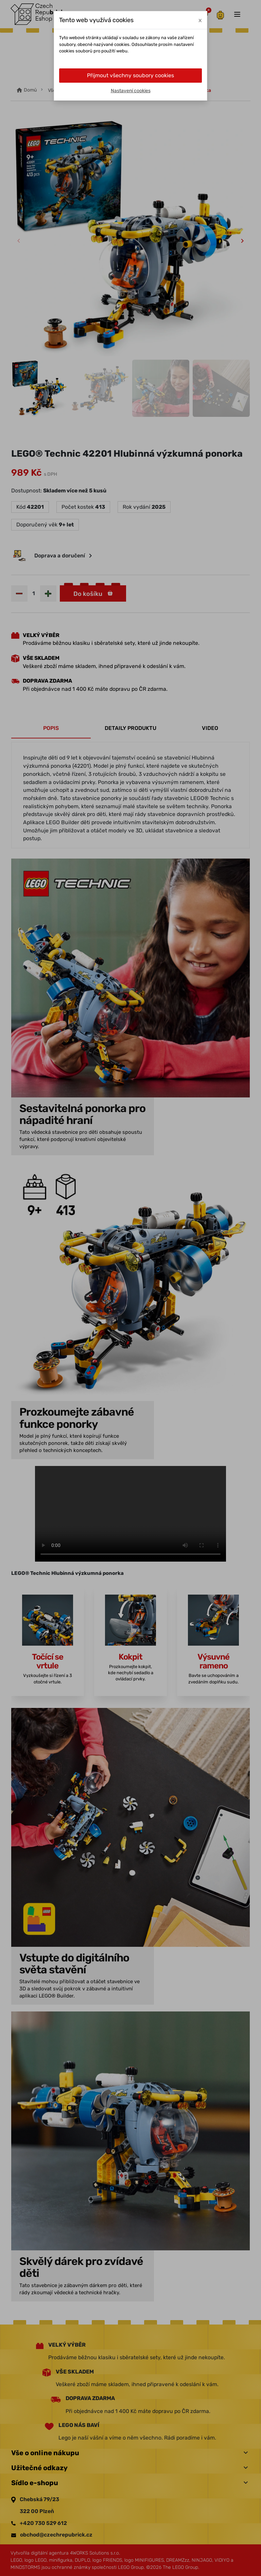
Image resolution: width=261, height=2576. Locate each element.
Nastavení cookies (131, 91)
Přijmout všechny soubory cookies (130, 75)
